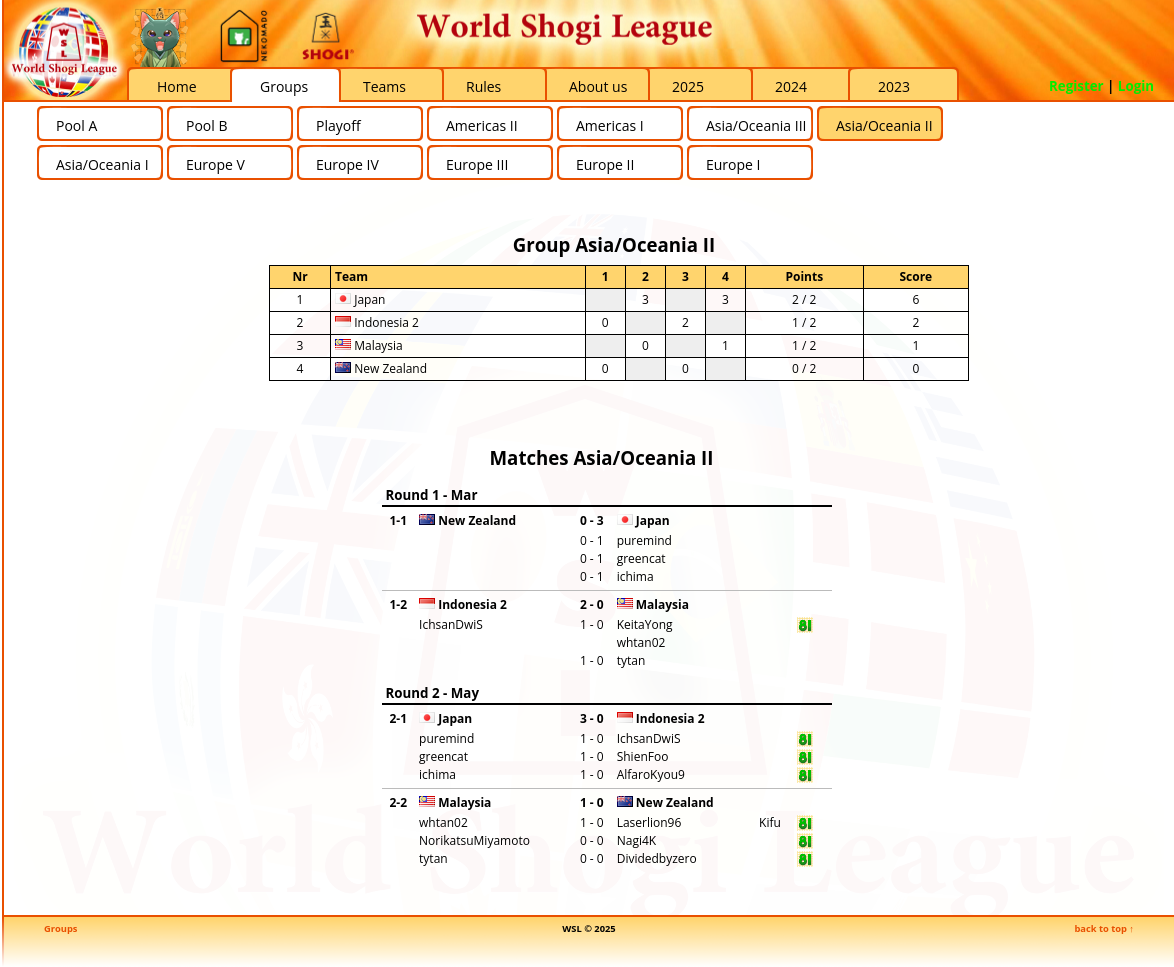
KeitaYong (645, 624)
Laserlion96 (649, 822)
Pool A (76, 125)
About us (598, 86)
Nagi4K (636, 840)
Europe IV (347, 164)
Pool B (206, 125)
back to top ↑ (1104, 928)
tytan (631, 660)
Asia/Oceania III (756, 125)
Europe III (477, 164)
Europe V (215, 164)
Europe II (605, 164)
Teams (384, 86)
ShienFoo (643, 756)
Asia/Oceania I (102, 164)
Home (177, 86)
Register (1076, 86)
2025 (688, 86)
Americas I (610, 125)
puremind (644, 540)
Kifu (770, 822)
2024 (791, 86)
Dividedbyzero (657, 858)
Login (1136, 86)
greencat (641, 558)
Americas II (482, 125)
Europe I (733, 164)
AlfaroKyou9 (651, 774)
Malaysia (369, 345)
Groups (284, 86)
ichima (635, 576)
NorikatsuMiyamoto (474, 840)
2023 (894, 86)
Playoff (338, 125)
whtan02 (641, 642)
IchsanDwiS (451, 624)
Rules (483, 86)
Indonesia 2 (377, 322)
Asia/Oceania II (884, 125)
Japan (360, 299)
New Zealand (381, 368)
